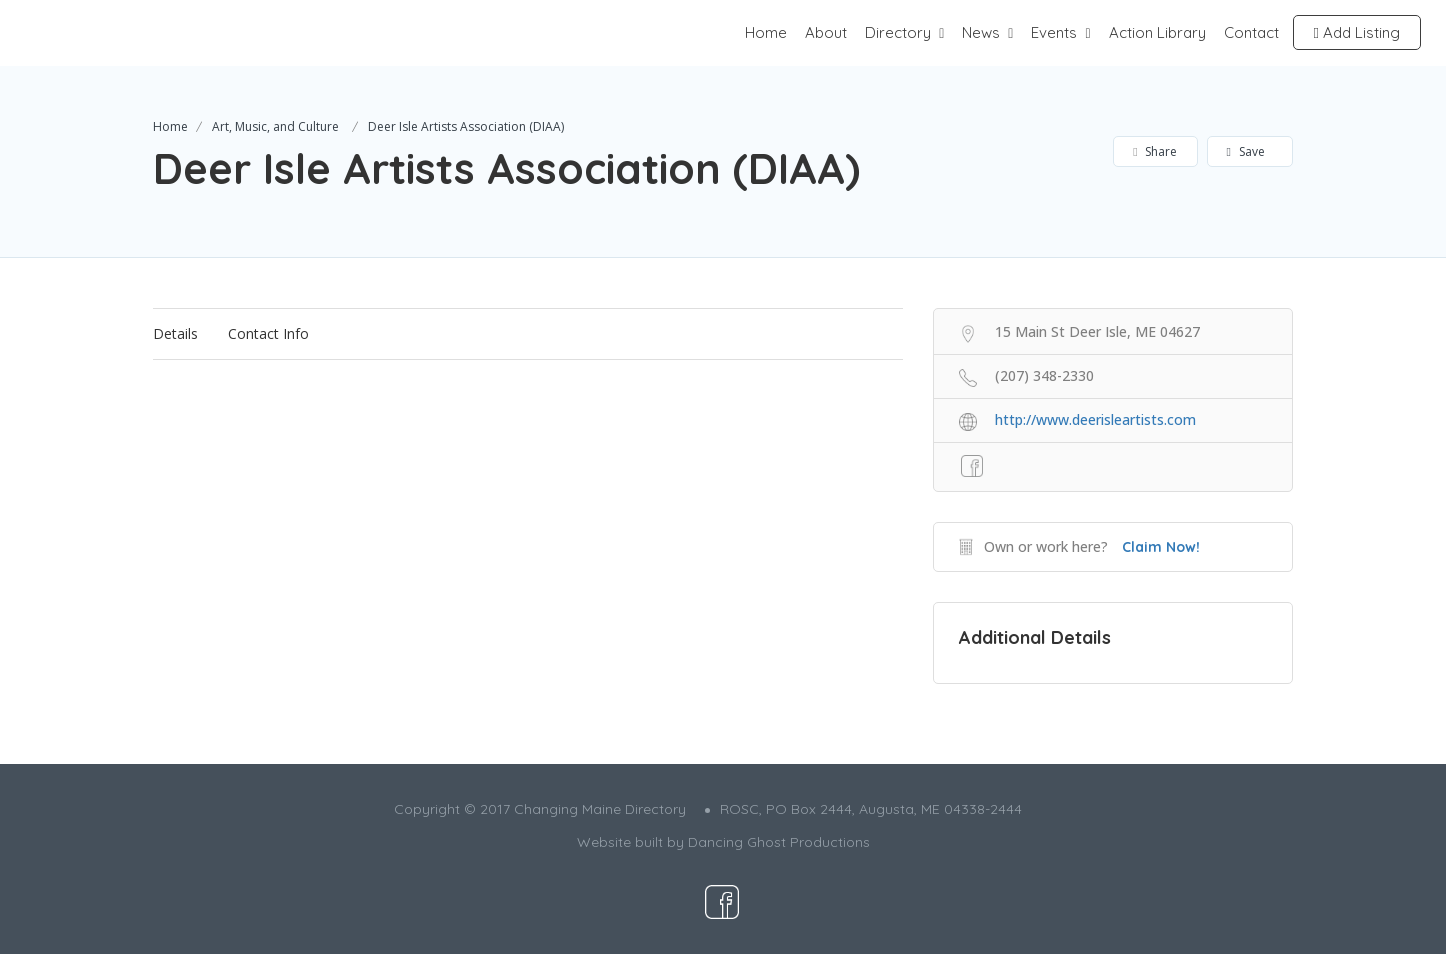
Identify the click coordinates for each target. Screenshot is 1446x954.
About (826, 32)
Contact (1251, 32)
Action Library (1157, 32)
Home (766, 32)
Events (1054, 32)
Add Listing (1357, 32)
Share (1154, 151)
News (981, 32)
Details (175, 333)
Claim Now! (1161, 547)
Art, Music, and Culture (275, 126)
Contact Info (268, 333)
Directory (898, 32)
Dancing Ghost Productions (779, 842)
